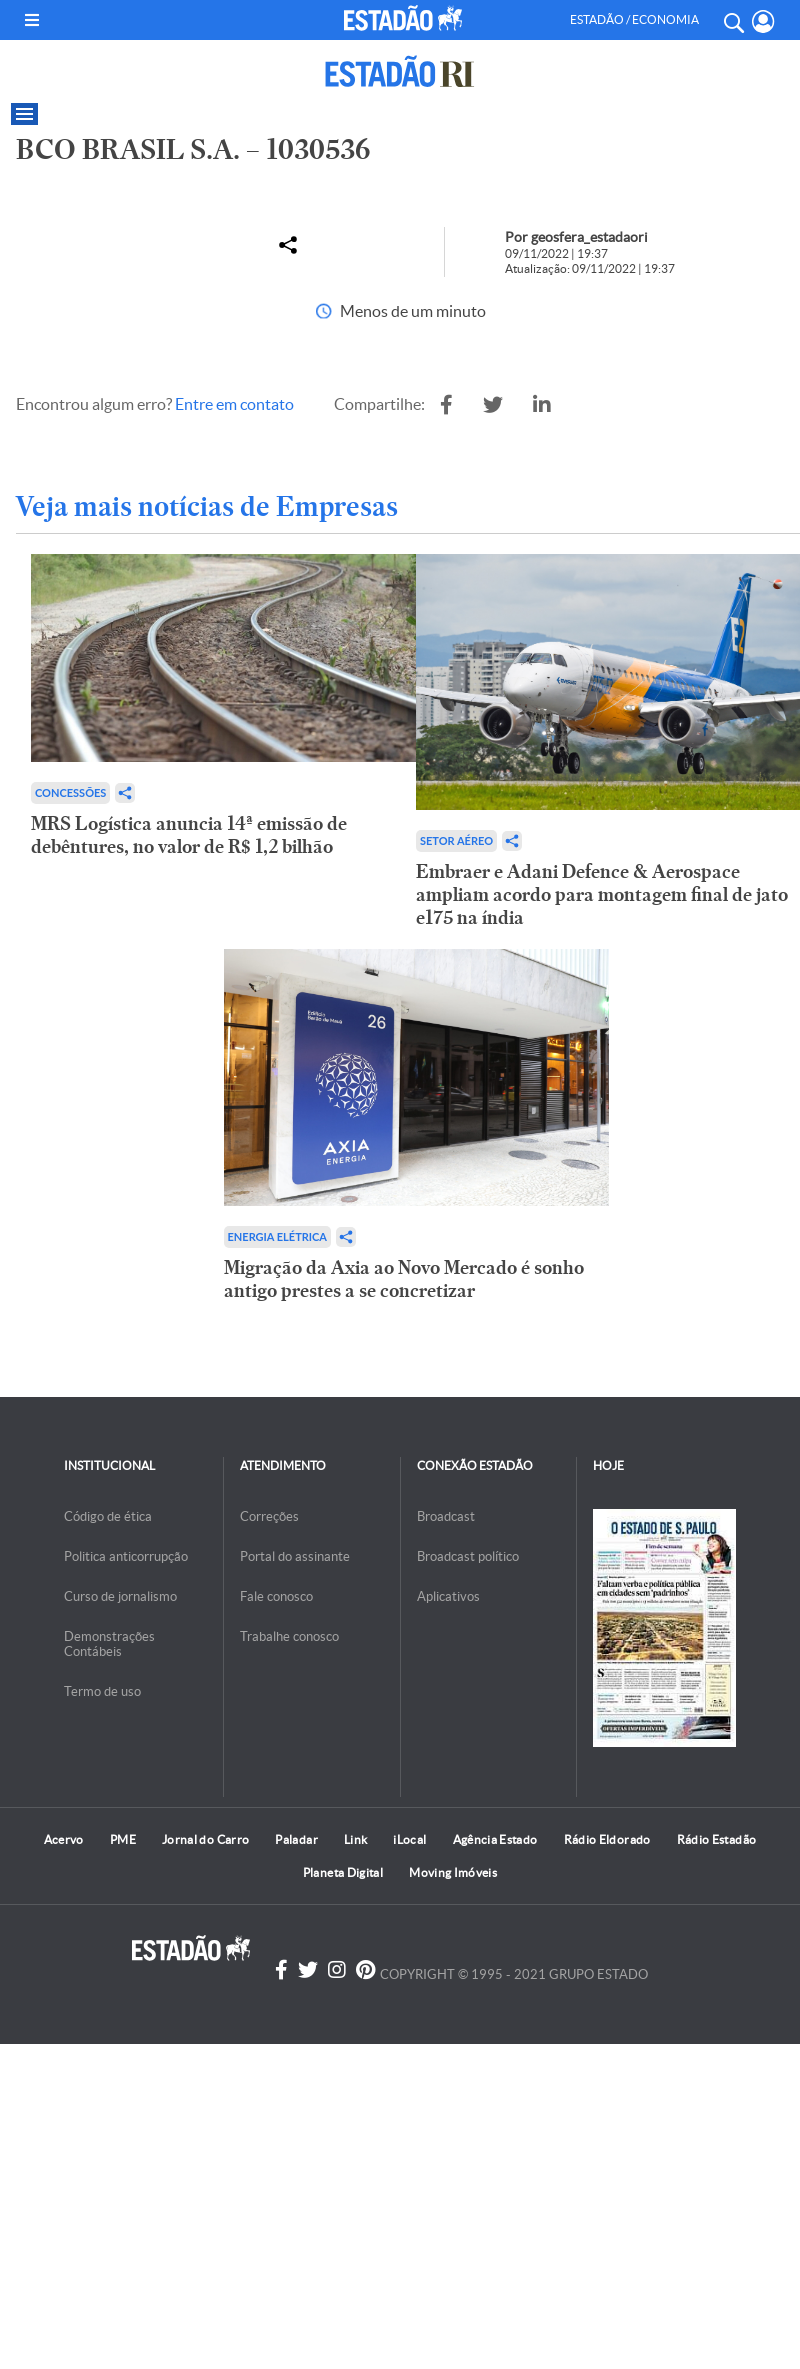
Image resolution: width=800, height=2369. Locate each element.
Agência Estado (495, 1839)
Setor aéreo (456, 840)
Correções (269, 1516)
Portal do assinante (295, 1556)
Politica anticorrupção (126, 1556)
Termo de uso (102, 1691)
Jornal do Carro (205, 1839)
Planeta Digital (343, 1872)
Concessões (70, 792)
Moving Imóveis (453, 1872)
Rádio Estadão (717, 1839)
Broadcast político (468, 1556)
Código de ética (108, 1516)
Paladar (296, 1839)
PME (123, 1839)
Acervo (64, 1839)
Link (355, 1839)
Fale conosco (276, 1596)
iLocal (409, 1839)
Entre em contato (234, 404)
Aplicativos (448, 1596)
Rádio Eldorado (607, 1839)
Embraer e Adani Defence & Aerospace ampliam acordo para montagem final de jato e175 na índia (602, 894)
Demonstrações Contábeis (109, 1644)
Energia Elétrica (278, 1236)
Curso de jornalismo (120, 1596)
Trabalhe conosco (289, 1636)
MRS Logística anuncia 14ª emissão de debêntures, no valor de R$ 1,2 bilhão (189, 835)
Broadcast (446, 1516)
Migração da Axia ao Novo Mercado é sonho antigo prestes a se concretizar (404, 1279)
